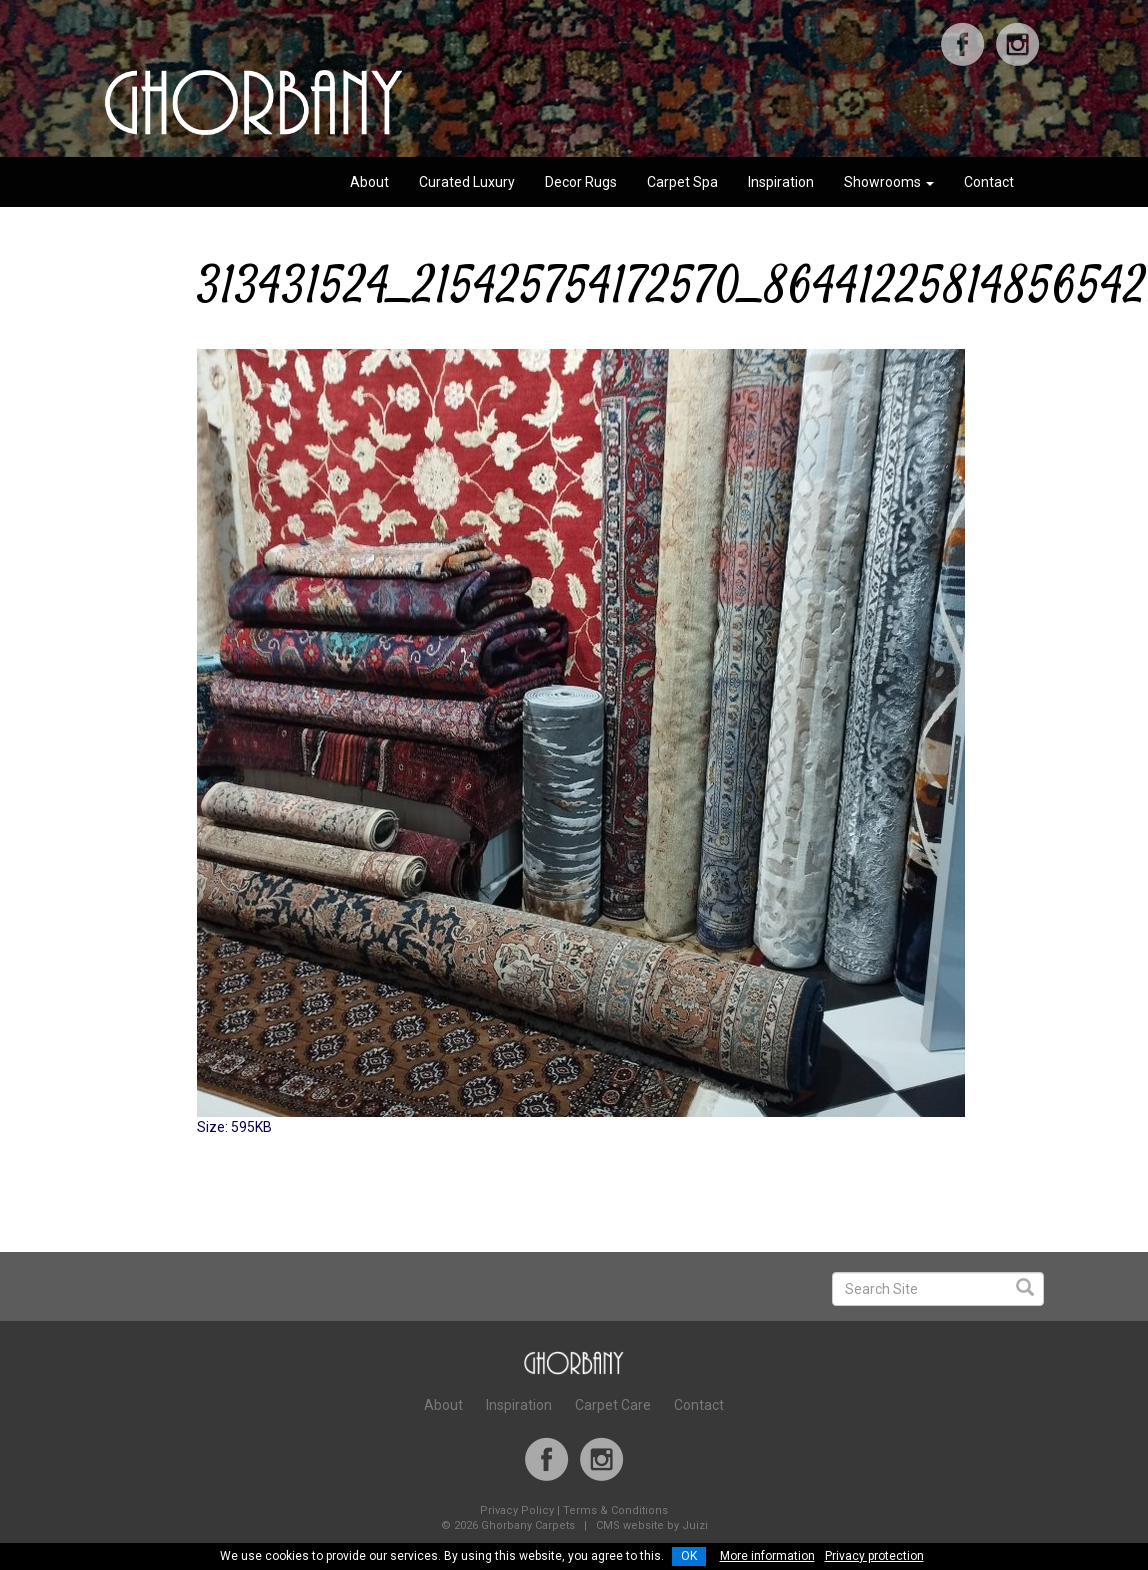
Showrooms (889, 182)
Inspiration (781, 182)
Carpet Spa (682, 182)
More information (767, 1556)
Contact (989, 182)
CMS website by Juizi (652, 1525)
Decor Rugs (581, 182)
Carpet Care (613, 1405)
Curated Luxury (467, 182)
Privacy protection (874, 1556)
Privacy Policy (517, 1510)
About (369, 182)
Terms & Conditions (615, 1510)
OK (689, 1556)
